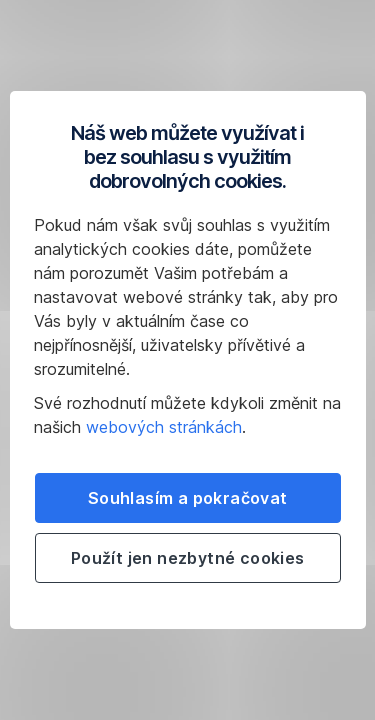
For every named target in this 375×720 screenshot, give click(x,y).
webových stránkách (164, 427)
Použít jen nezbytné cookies (188, 558)
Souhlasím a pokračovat (188, 498)
